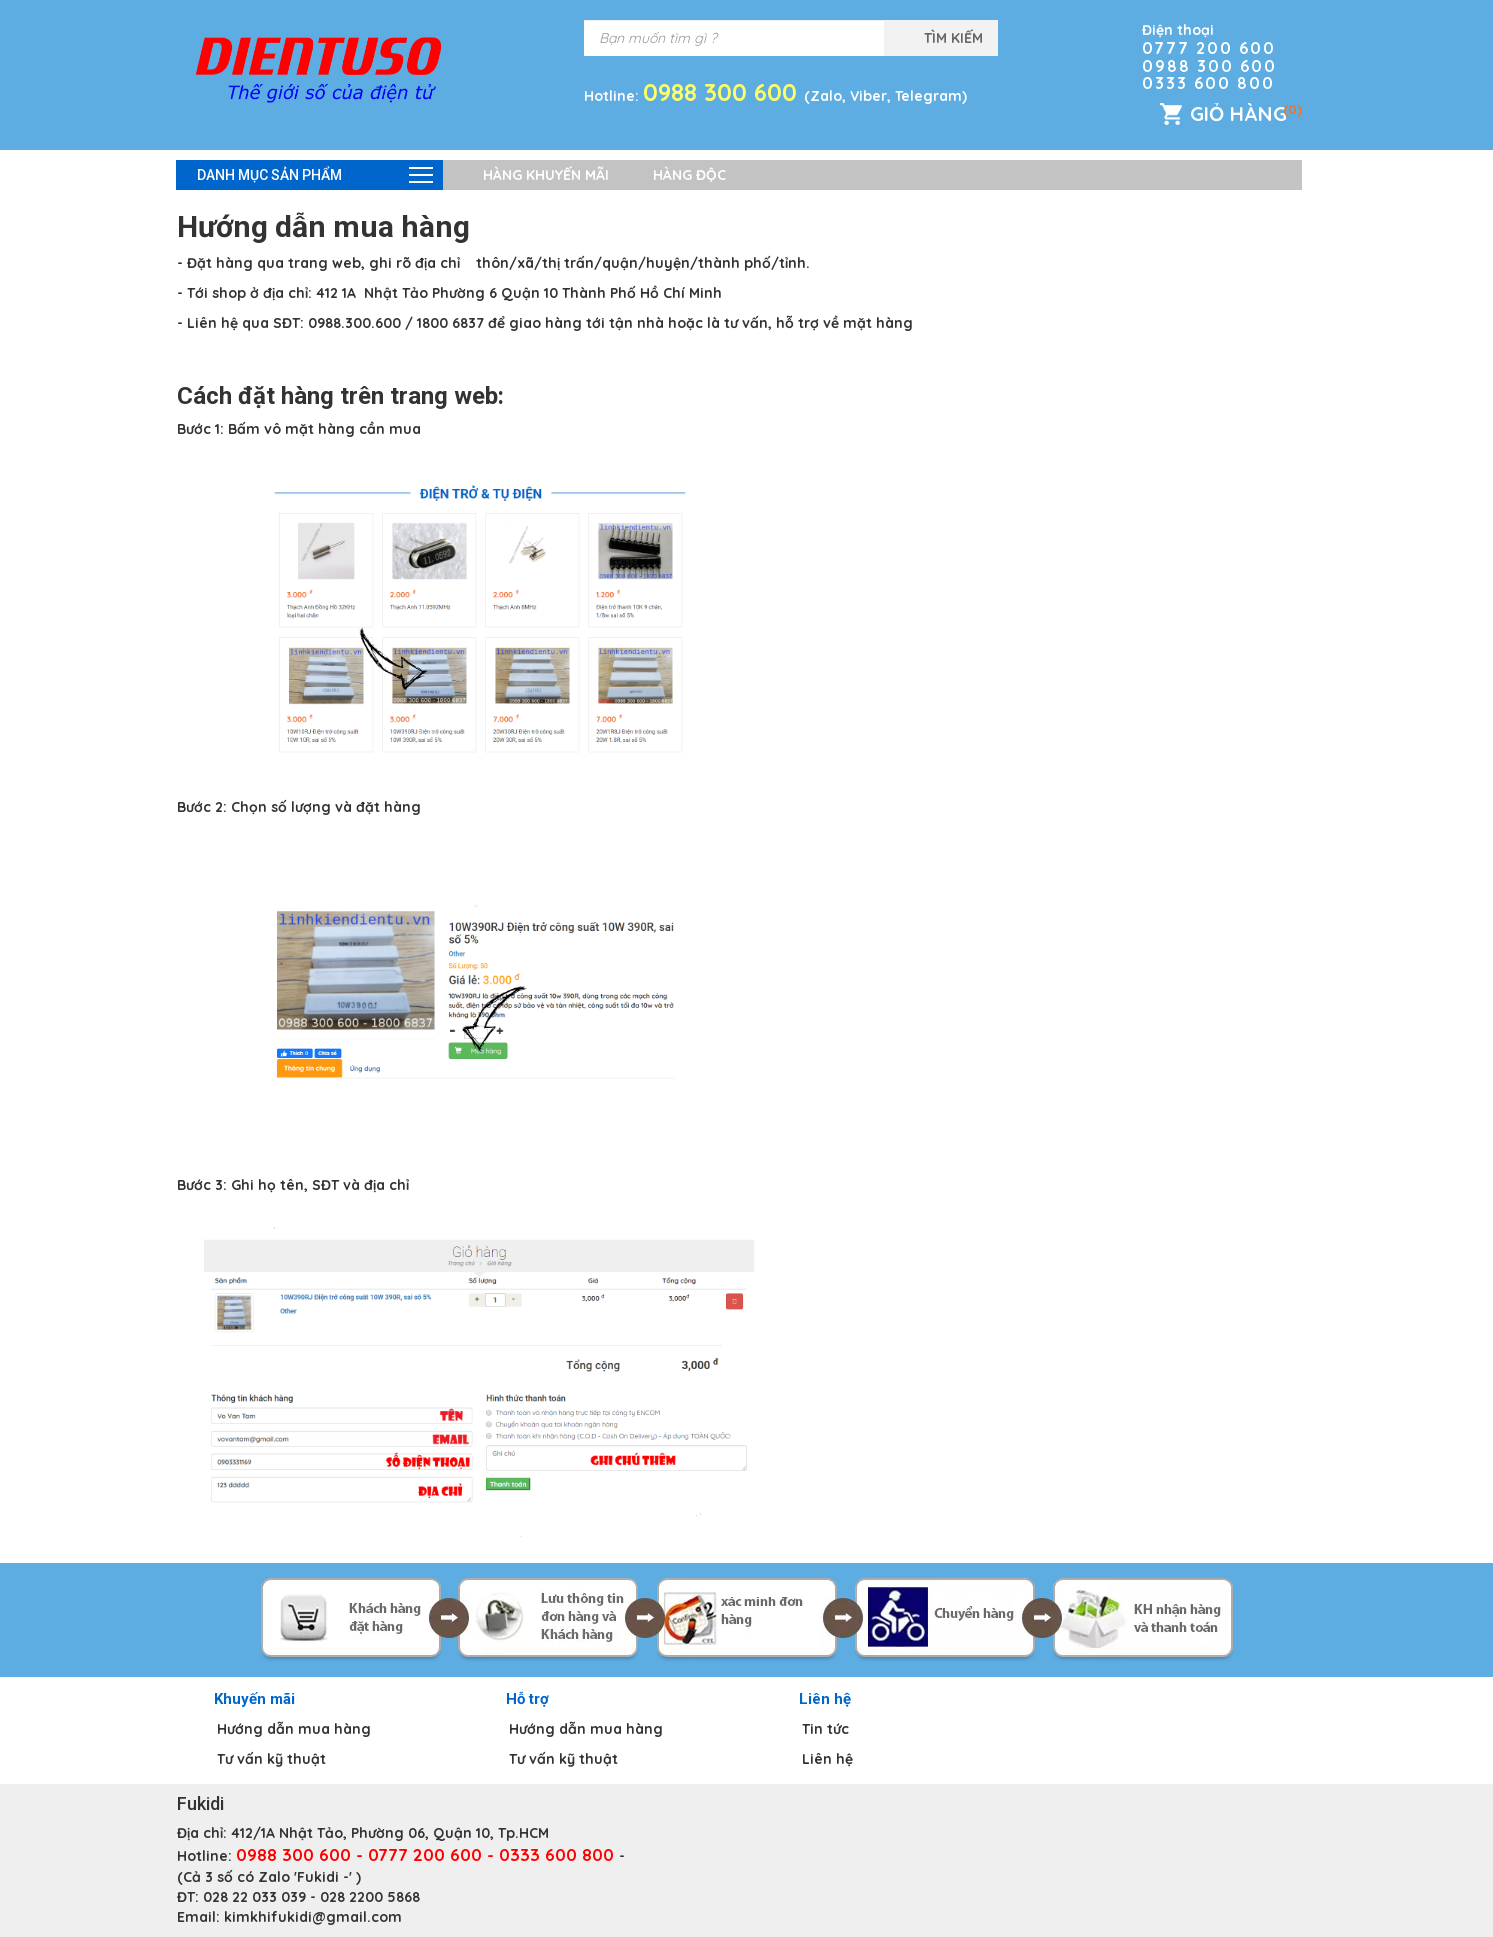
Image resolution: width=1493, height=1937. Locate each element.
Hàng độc (689, 175)
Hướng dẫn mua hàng (294, 1729)
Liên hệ (827, 1759)
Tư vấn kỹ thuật (271, 1759)
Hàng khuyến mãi (546, 175)
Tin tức (825, 1729)
